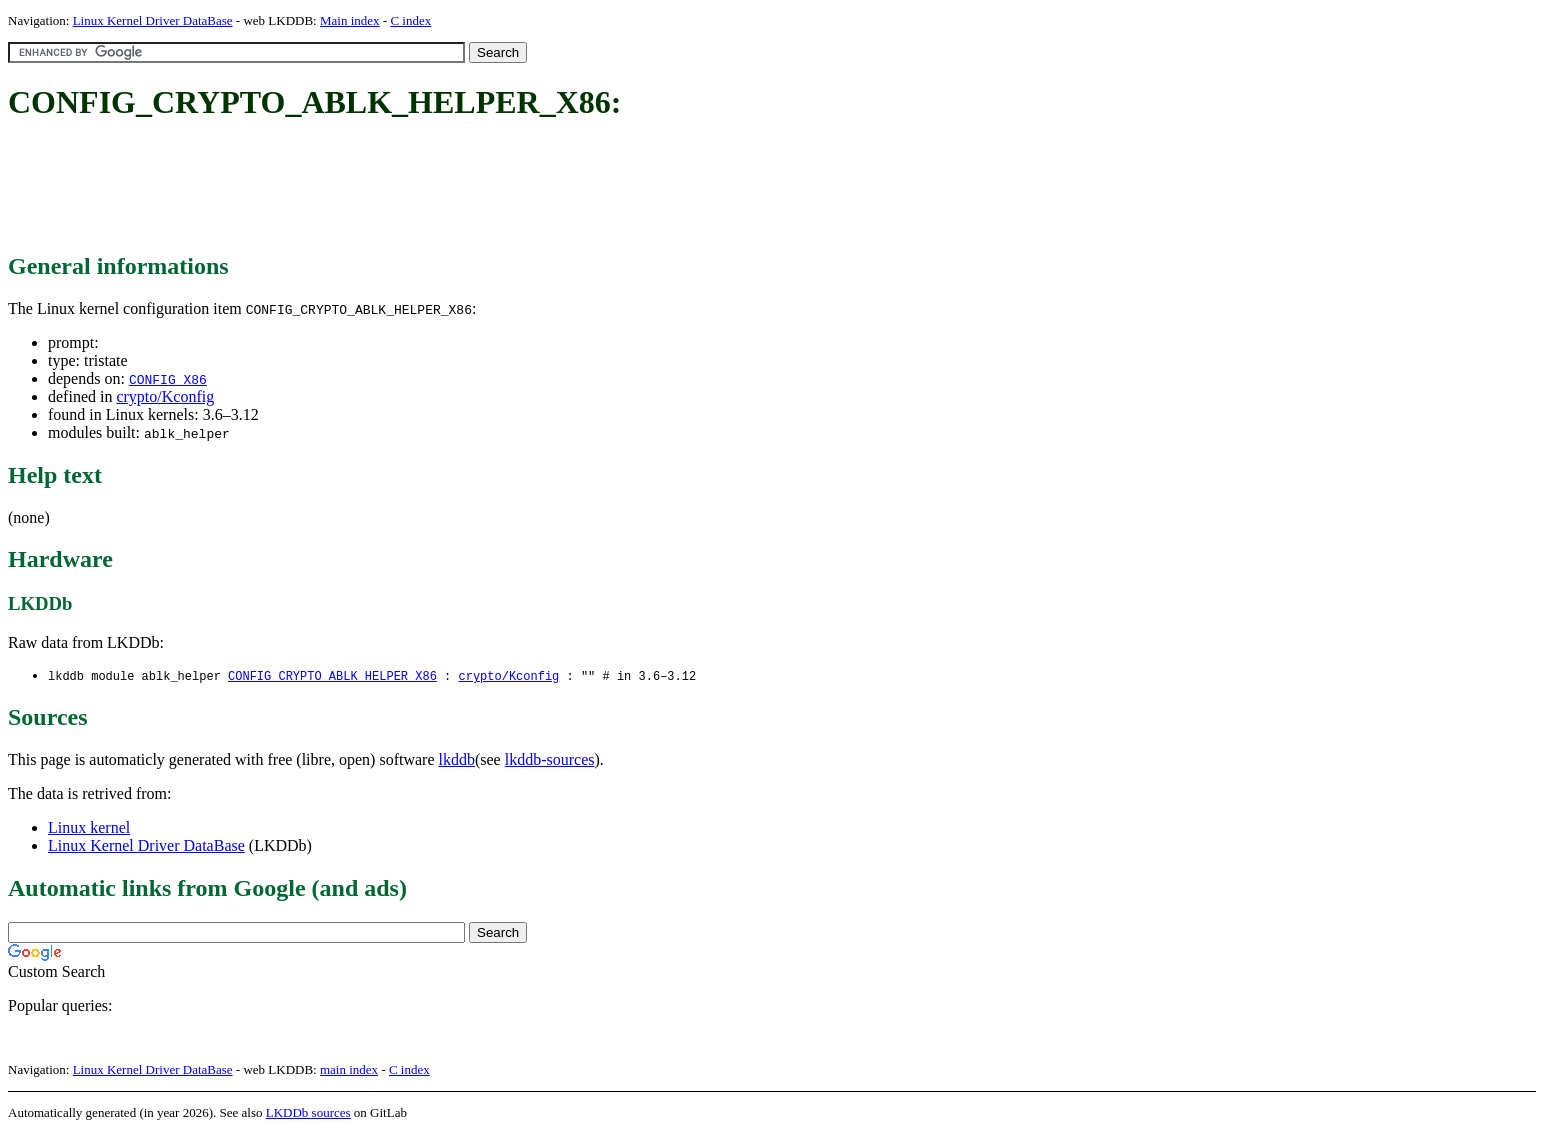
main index (349, 1070)
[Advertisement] (372, 188)
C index (410, 20)
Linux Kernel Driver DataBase (153, 20)
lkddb (457, 760)
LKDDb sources (308, 1113)
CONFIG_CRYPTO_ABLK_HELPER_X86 (332, 676)
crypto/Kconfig (165, 396)
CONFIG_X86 (168, 379)
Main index (350, 20)
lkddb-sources (550, 760)
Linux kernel (89, 828)
